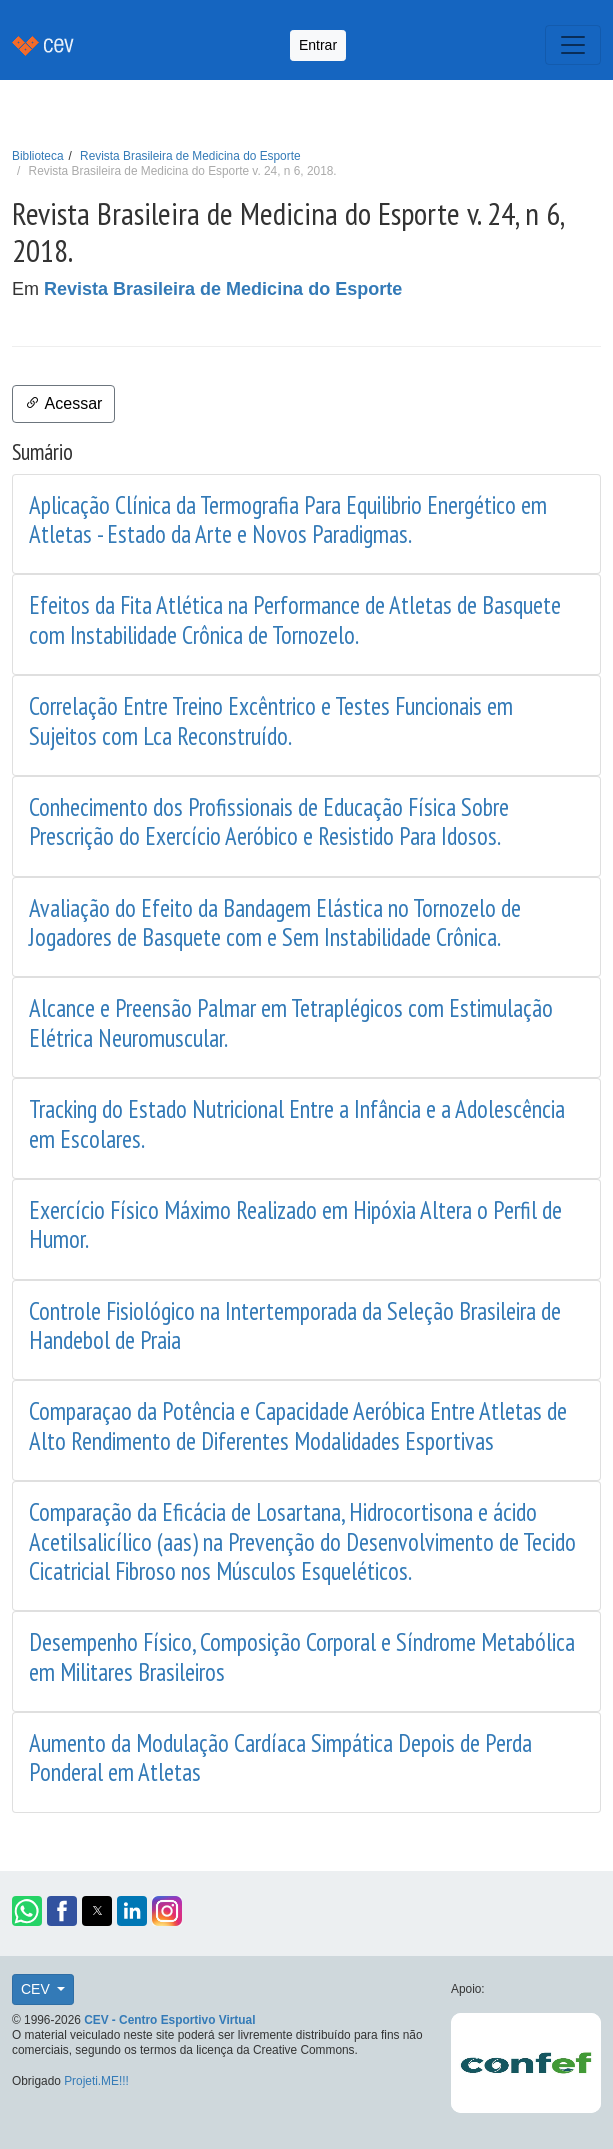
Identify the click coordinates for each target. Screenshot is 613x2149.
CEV (37, 1989)
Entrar (318, 45)
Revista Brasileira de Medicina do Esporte (190, 156)
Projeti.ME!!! (96, 2081)
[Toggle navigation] (573, 45)
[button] (27, 1911)
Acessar (63, 403)
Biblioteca (38, 156)
